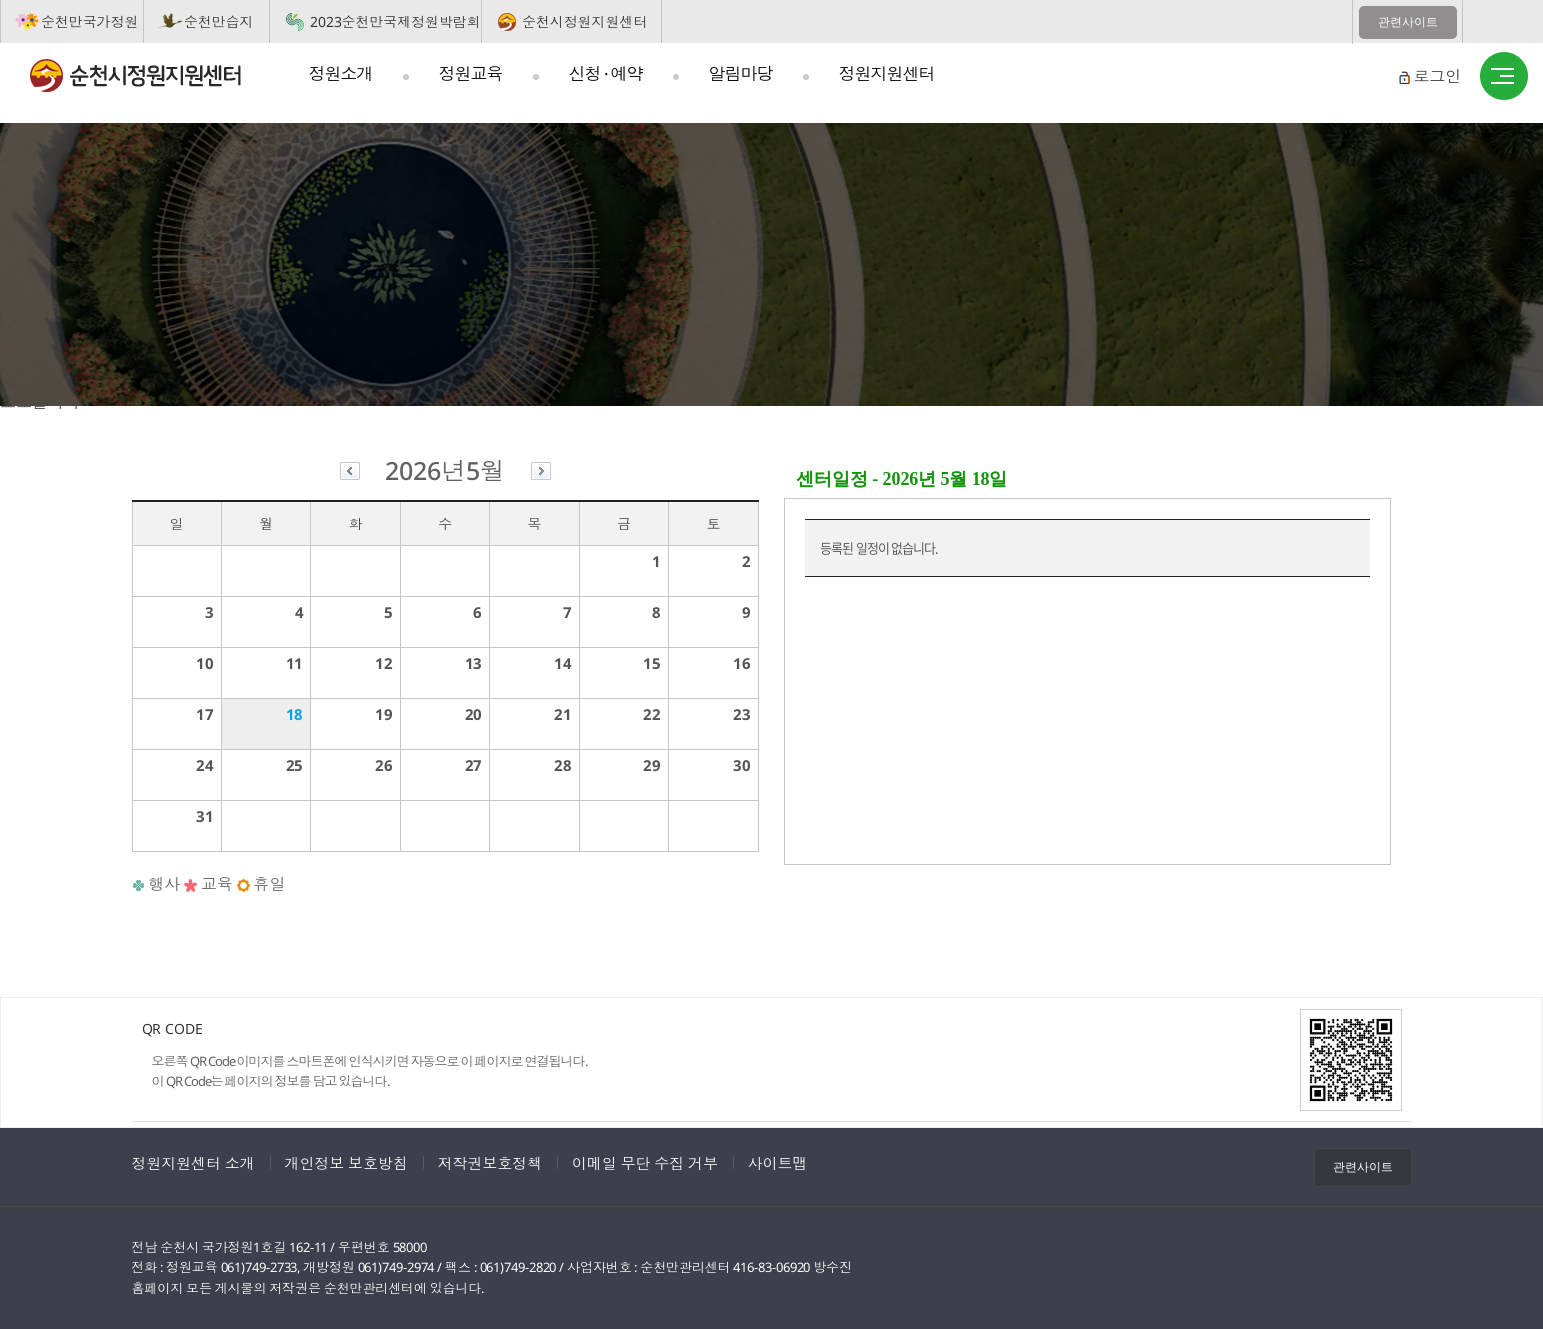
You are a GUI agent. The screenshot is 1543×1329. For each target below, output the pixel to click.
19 (384, 714)
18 (295, 714)
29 (652, 765)
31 (205, 816)
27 (474, 765)
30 (742, 765)
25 (295, 765)
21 (563, 714)
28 (563, 765)
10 (205, 663)
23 (742, 714)
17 (205, 714)
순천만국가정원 (89, 21)
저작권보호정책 (490, 1163)
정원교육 (471, 73)
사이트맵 (1504, 77)
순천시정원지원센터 (584, 21)
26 (384, 765)
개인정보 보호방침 (346, 1163)
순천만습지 (219, 21)
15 (652, 663)
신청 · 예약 (606, 73)
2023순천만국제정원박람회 (395, 21)
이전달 (350, 473)
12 (384, 663)
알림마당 (741, 73)
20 (474, 714)
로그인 (1437, 76)
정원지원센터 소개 (193, 1163)
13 (474, 663)
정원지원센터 (887, 73)
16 (742, 663)
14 (563, 663)
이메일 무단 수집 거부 (645, 1163)
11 (295, 663)
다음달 (541, 473)
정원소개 (341, 73)
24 (205, 765)
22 (652, 714)
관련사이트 (1408, 22)
